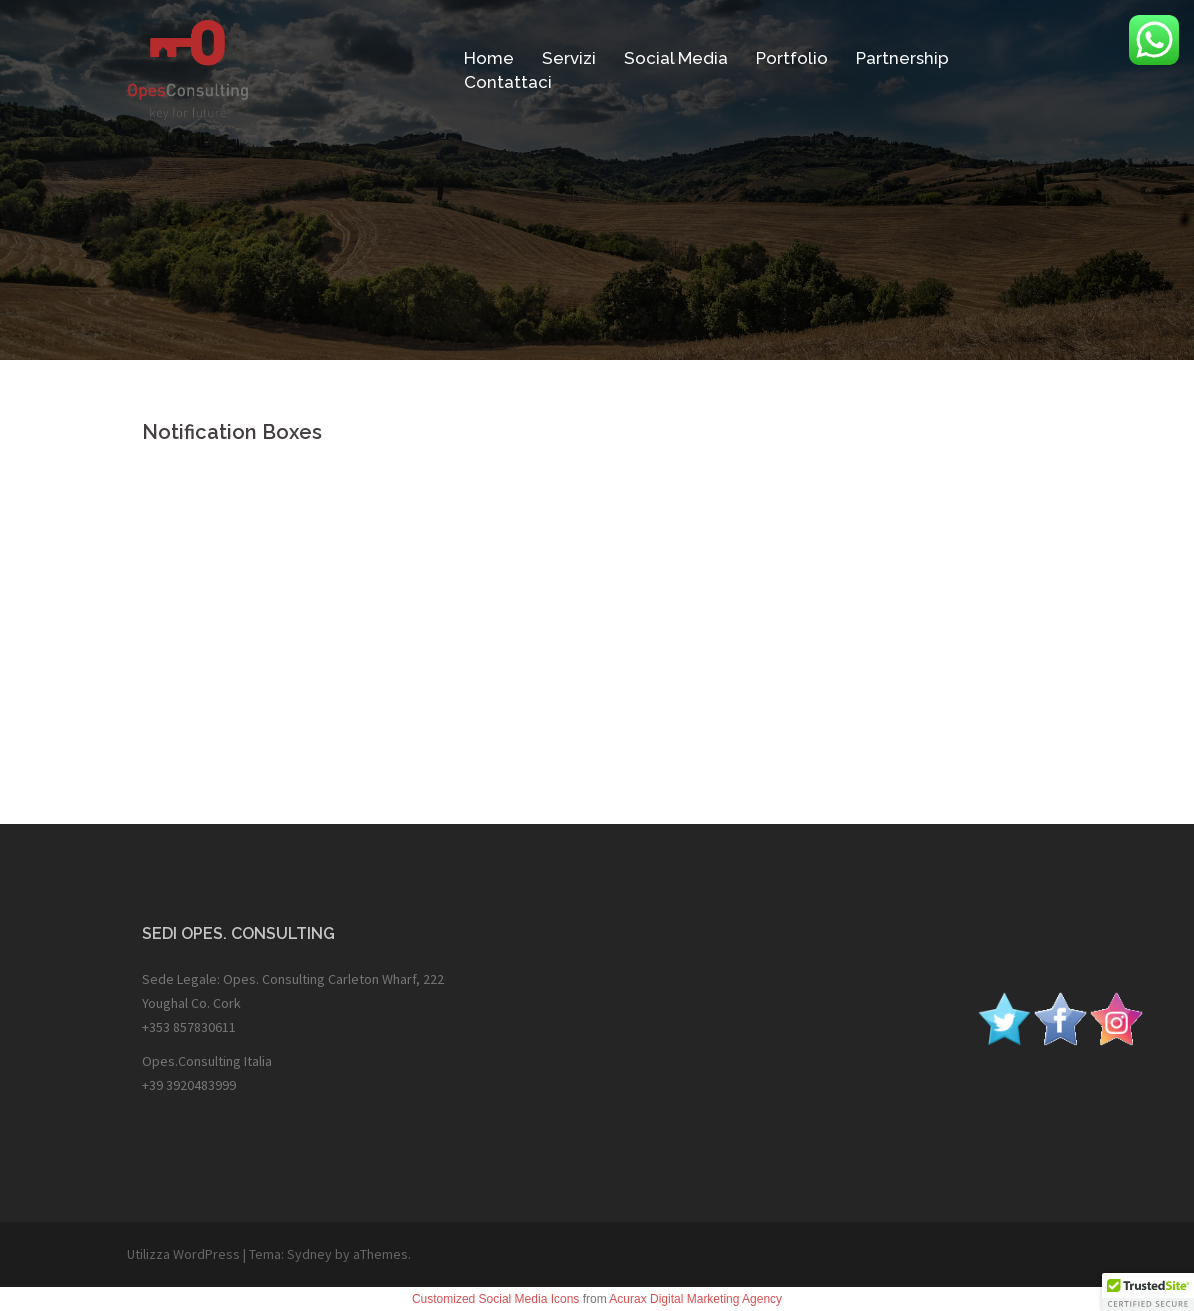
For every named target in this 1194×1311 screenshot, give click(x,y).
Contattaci (508, 82)
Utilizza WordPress (183, 1254)
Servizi (569, 58)
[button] (1148, 1292)
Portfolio (792, 58)
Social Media (676, 58)
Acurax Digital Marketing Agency (695, 1299)
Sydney (309, 1254)
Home (489, 58)
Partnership (902, 58)
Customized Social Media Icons (495, 1299)
